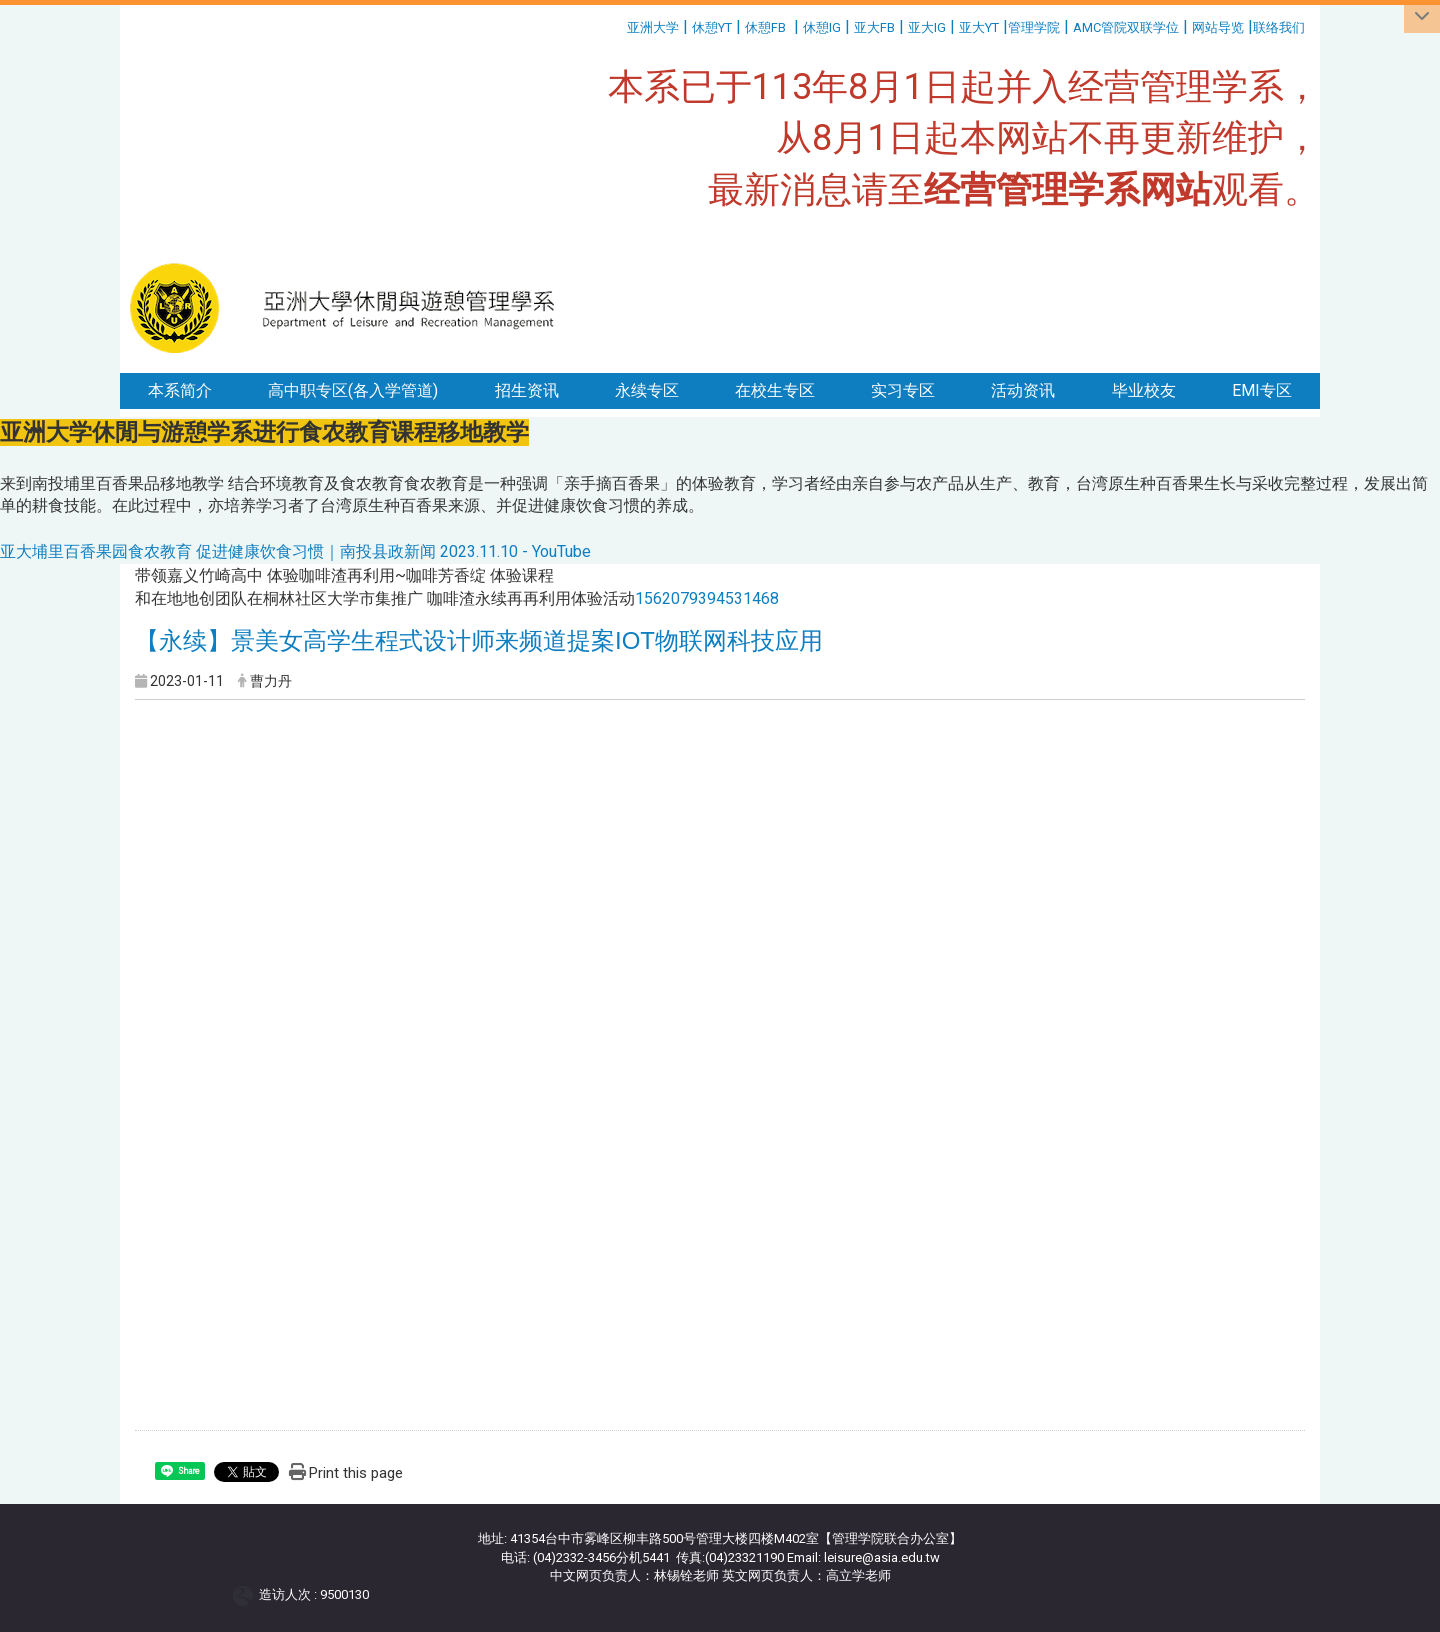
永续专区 (647, 390)
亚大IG (927, 27)
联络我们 (1280, 27)
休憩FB (765, 27)
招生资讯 (527, 390)
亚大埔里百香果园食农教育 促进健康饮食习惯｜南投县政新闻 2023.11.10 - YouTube (295, 551)
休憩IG (822, 27)
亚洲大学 (653, 27)
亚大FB (874, 27)
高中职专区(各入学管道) (353, 390)
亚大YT (979, 27)
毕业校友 (1144, 390)
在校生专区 (775, 390)
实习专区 (903, 390)
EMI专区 (1262, 390)
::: (619, 24)
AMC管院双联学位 (1126, 27)
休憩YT (712, 27)
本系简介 (180, 390)
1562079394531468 (707, 598)
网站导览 (1218, 27)
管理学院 (1034, 27)
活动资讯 (1023, 390)
